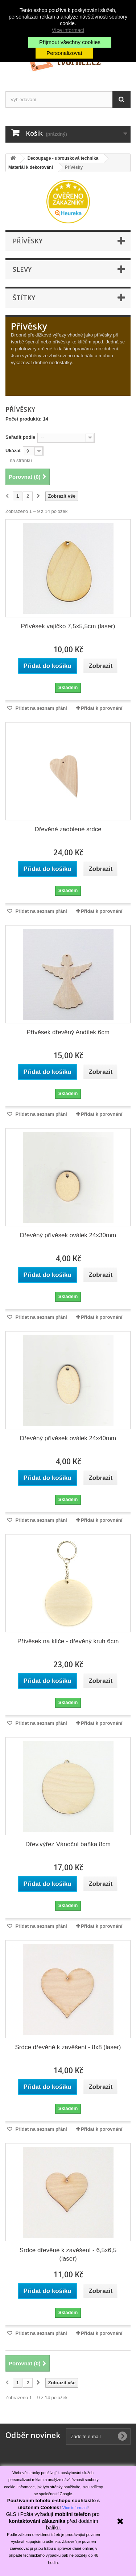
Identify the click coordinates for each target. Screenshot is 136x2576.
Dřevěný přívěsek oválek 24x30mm (68, 1235)
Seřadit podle (20, 437)
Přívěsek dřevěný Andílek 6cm (68, 1032)
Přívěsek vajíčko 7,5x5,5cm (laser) (68, 626)
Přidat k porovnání (101, 708)
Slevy (22, 269)
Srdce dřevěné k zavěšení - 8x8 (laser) (68, 2047)
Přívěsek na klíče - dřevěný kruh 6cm (68, 1641)
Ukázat (13, 450)
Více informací (68, 30)
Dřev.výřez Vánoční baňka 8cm (68, 1844)
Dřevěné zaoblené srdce (67, 829)
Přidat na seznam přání (40, 708)
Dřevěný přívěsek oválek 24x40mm (68, 1438)
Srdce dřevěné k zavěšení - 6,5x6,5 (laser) (68, 2254)
